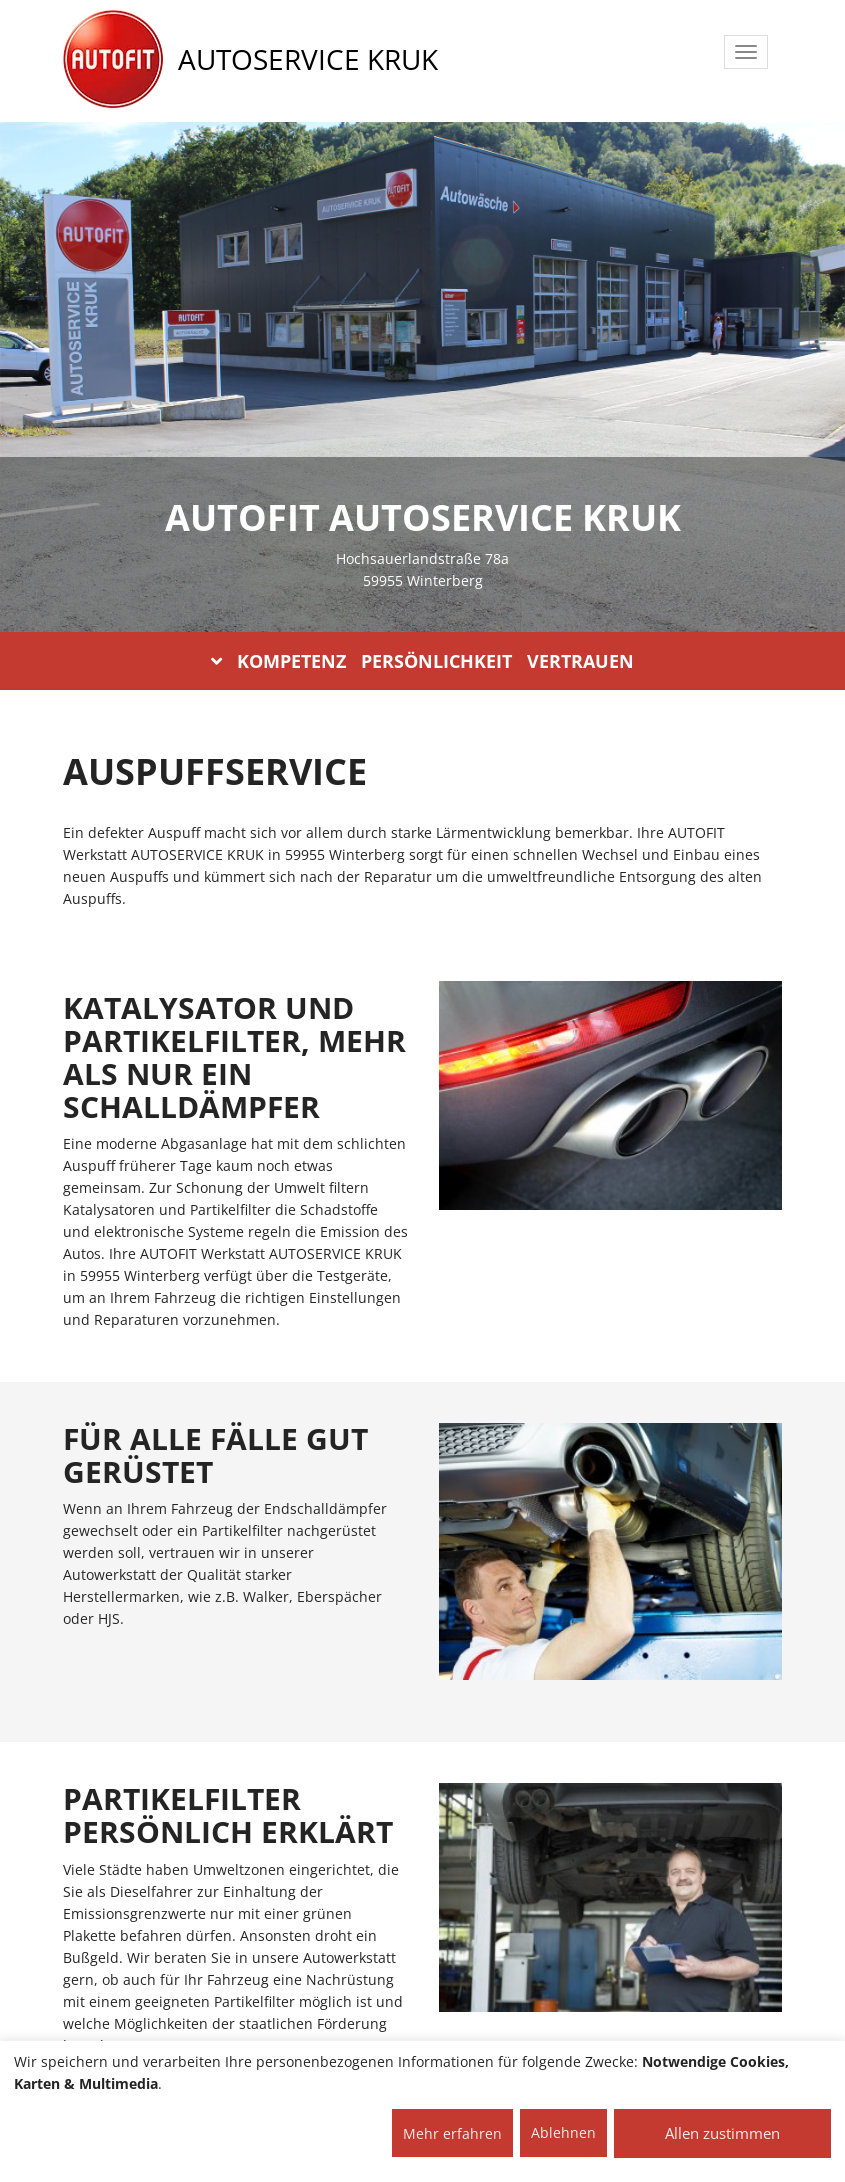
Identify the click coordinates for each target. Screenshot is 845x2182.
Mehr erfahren (452, 2133)
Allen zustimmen (722, 2133)
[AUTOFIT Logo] (113, 60)
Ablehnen (563, 2132)
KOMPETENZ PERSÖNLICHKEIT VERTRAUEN (422, 661)
